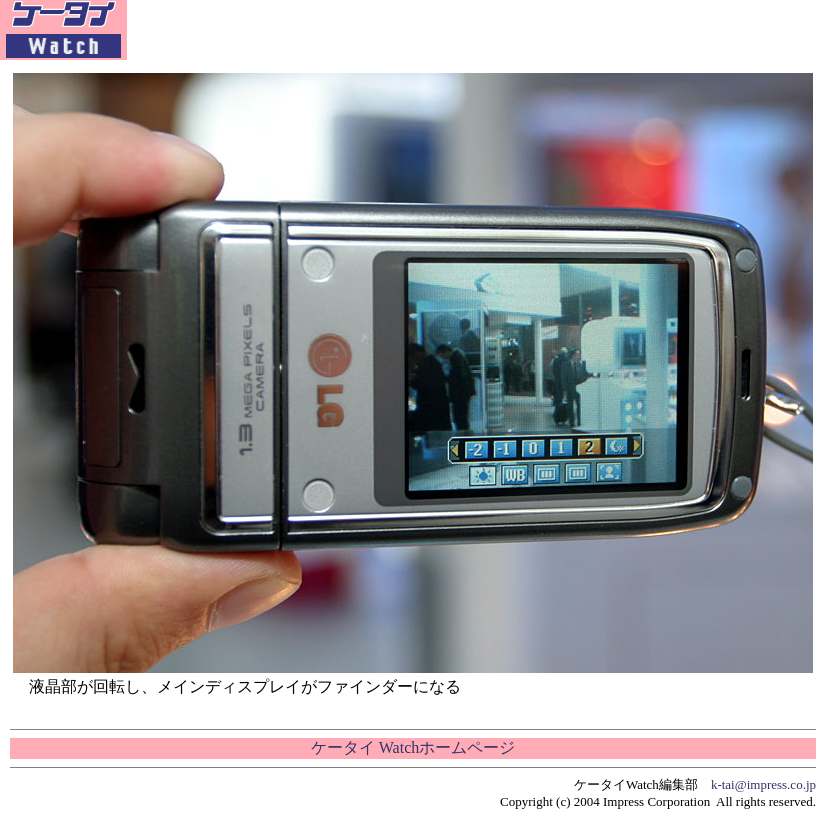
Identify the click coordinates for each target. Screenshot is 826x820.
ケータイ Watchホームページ (413, 747)
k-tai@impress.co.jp (763, 784)
